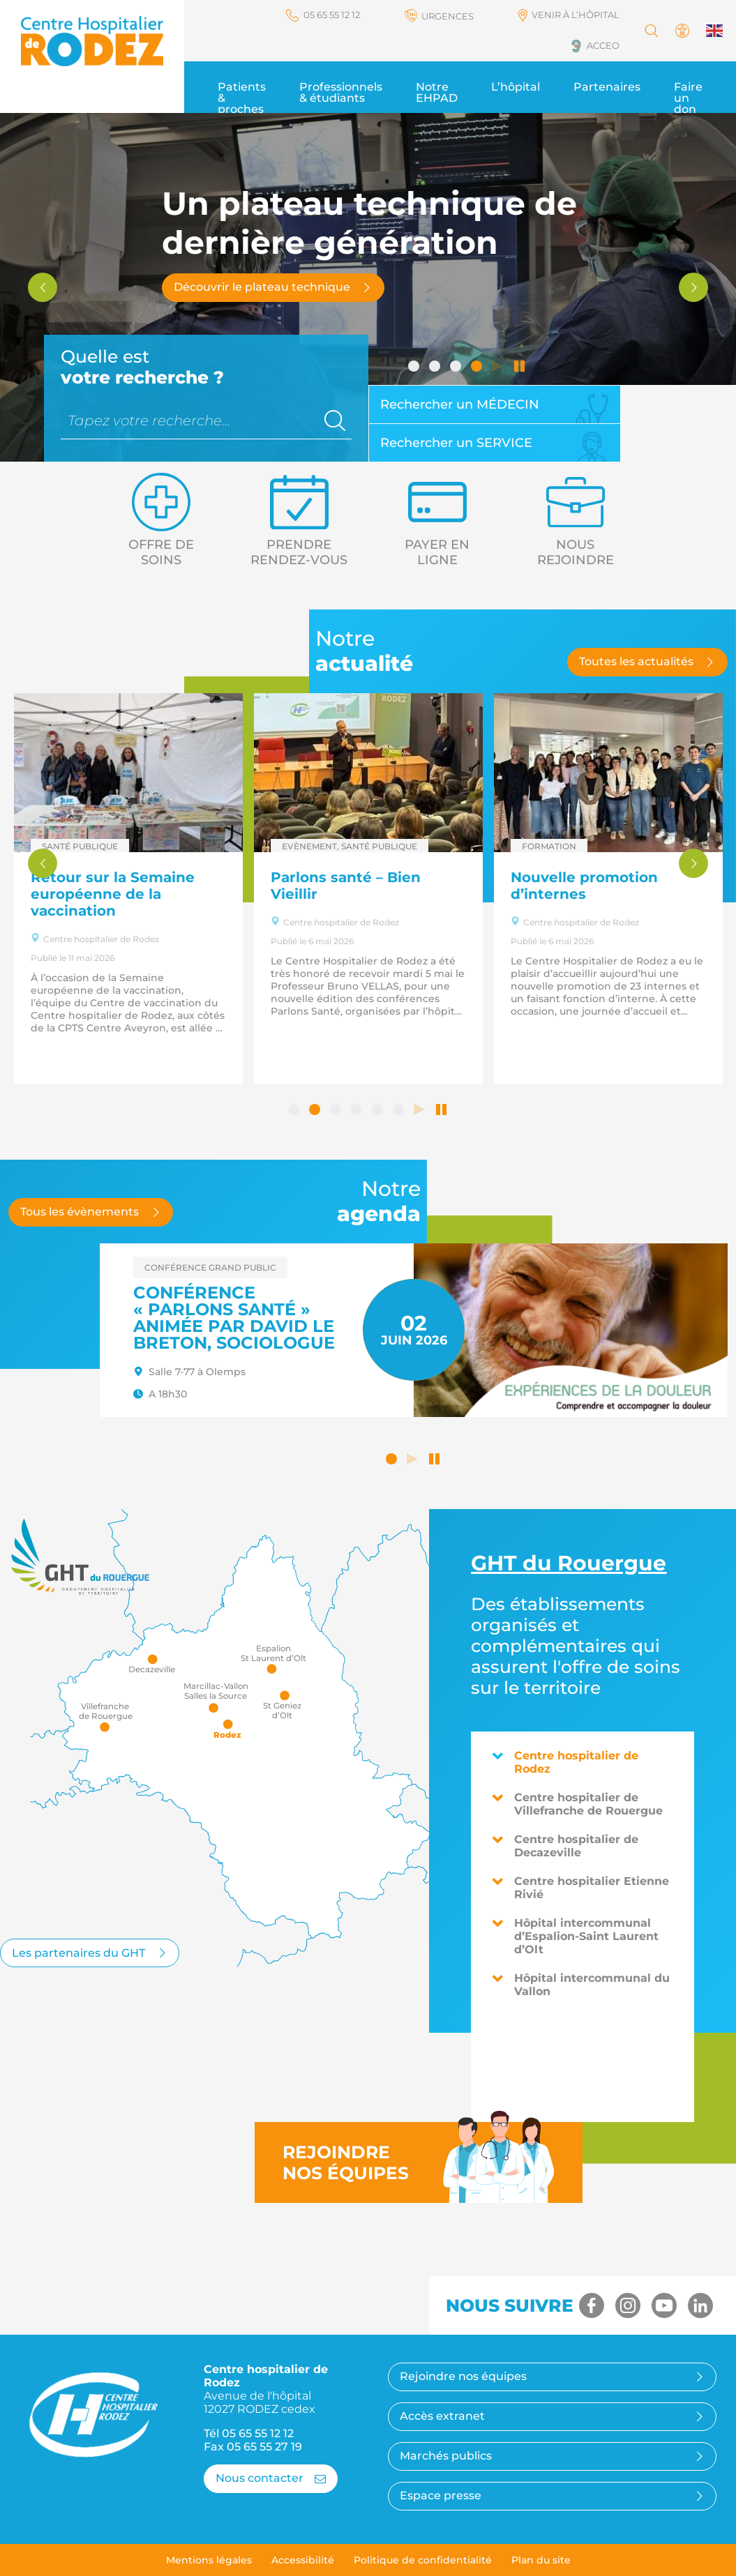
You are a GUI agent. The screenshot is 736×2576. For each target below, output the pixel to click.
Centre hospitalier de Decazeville (565, 1846)
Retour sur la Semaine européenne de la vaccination (113, 894)
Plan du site (541, 2560)
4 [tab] (478, 367)
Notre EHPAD (437, 92)
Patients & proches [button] (242, 98)
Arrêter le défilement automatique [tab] (520, 367)
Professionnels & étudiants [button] (340, 92)
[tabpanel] (368, 287)
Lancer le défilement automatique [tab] (499, 367)
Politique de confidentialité (423, 2560)
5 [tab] (379, 1111)
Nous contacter (271, 2478)
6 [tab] (400, 1111)
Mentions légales (209, 2560)
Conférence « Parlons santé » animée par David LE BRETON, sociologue (234, 1317)
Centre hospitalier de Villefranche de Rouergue (577, 1804)
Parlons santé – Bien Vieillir (346, 885)
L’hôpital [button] (515, 86)
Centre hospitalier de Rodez (565, 1762)
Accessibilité (302, 2560)
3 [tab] (457, 367)
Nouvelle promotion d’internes (584, 885)
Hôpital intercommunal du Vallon (581, 1984)
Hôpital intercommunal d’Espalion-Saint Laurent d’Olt (575, 1936)
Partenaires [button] (606, 86)
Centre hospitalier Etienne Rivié (580, 1887)
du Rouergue (568, 1563)
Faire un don (688, 98)
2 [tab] (436, 367)
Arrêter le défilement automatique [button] (435, 1460)
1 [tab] (415, 367)
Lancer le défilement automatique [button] (414, 1460)
